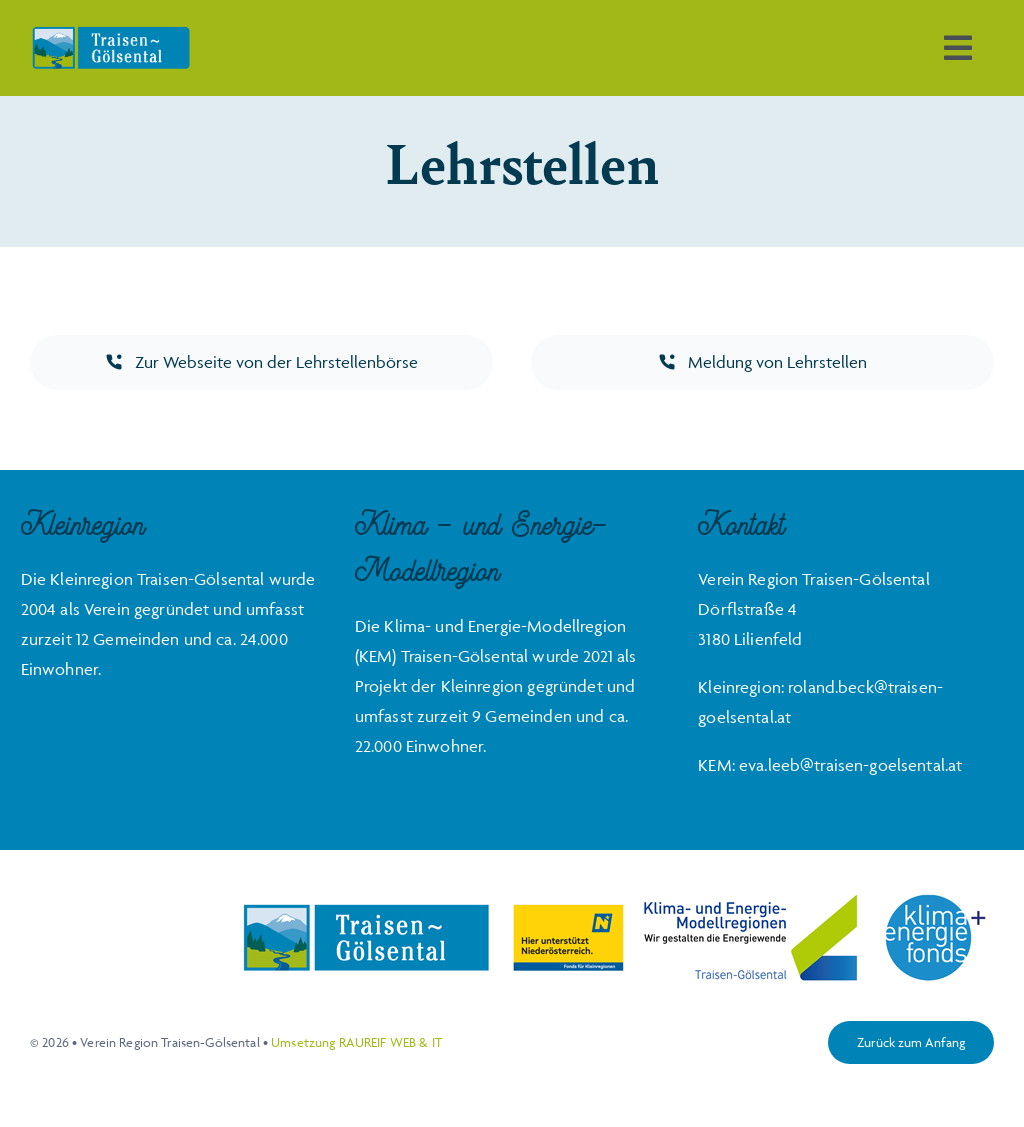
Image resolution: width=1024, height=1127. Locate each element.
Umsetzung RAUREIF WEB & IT (356, 1042)
